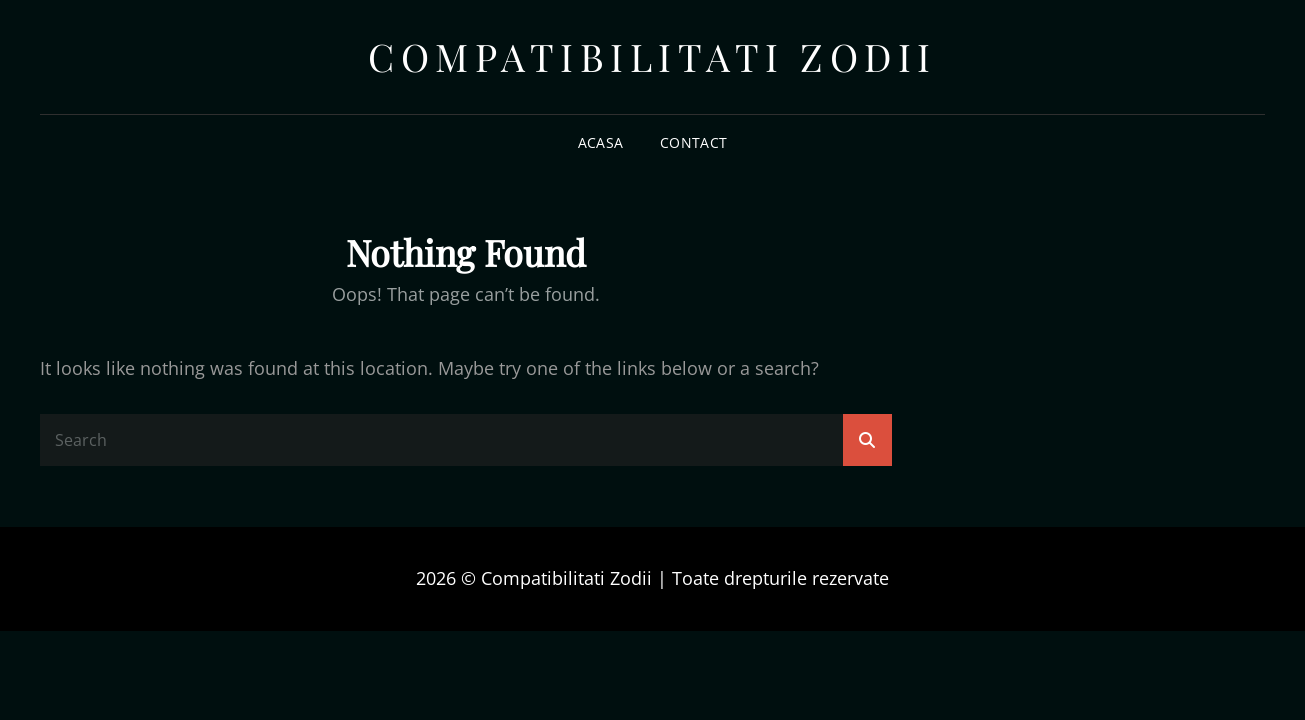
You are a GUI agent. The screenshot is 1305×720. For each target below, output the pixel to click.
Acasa (600, 142)
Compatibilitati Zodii (652, 56)
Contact (693, 142)
